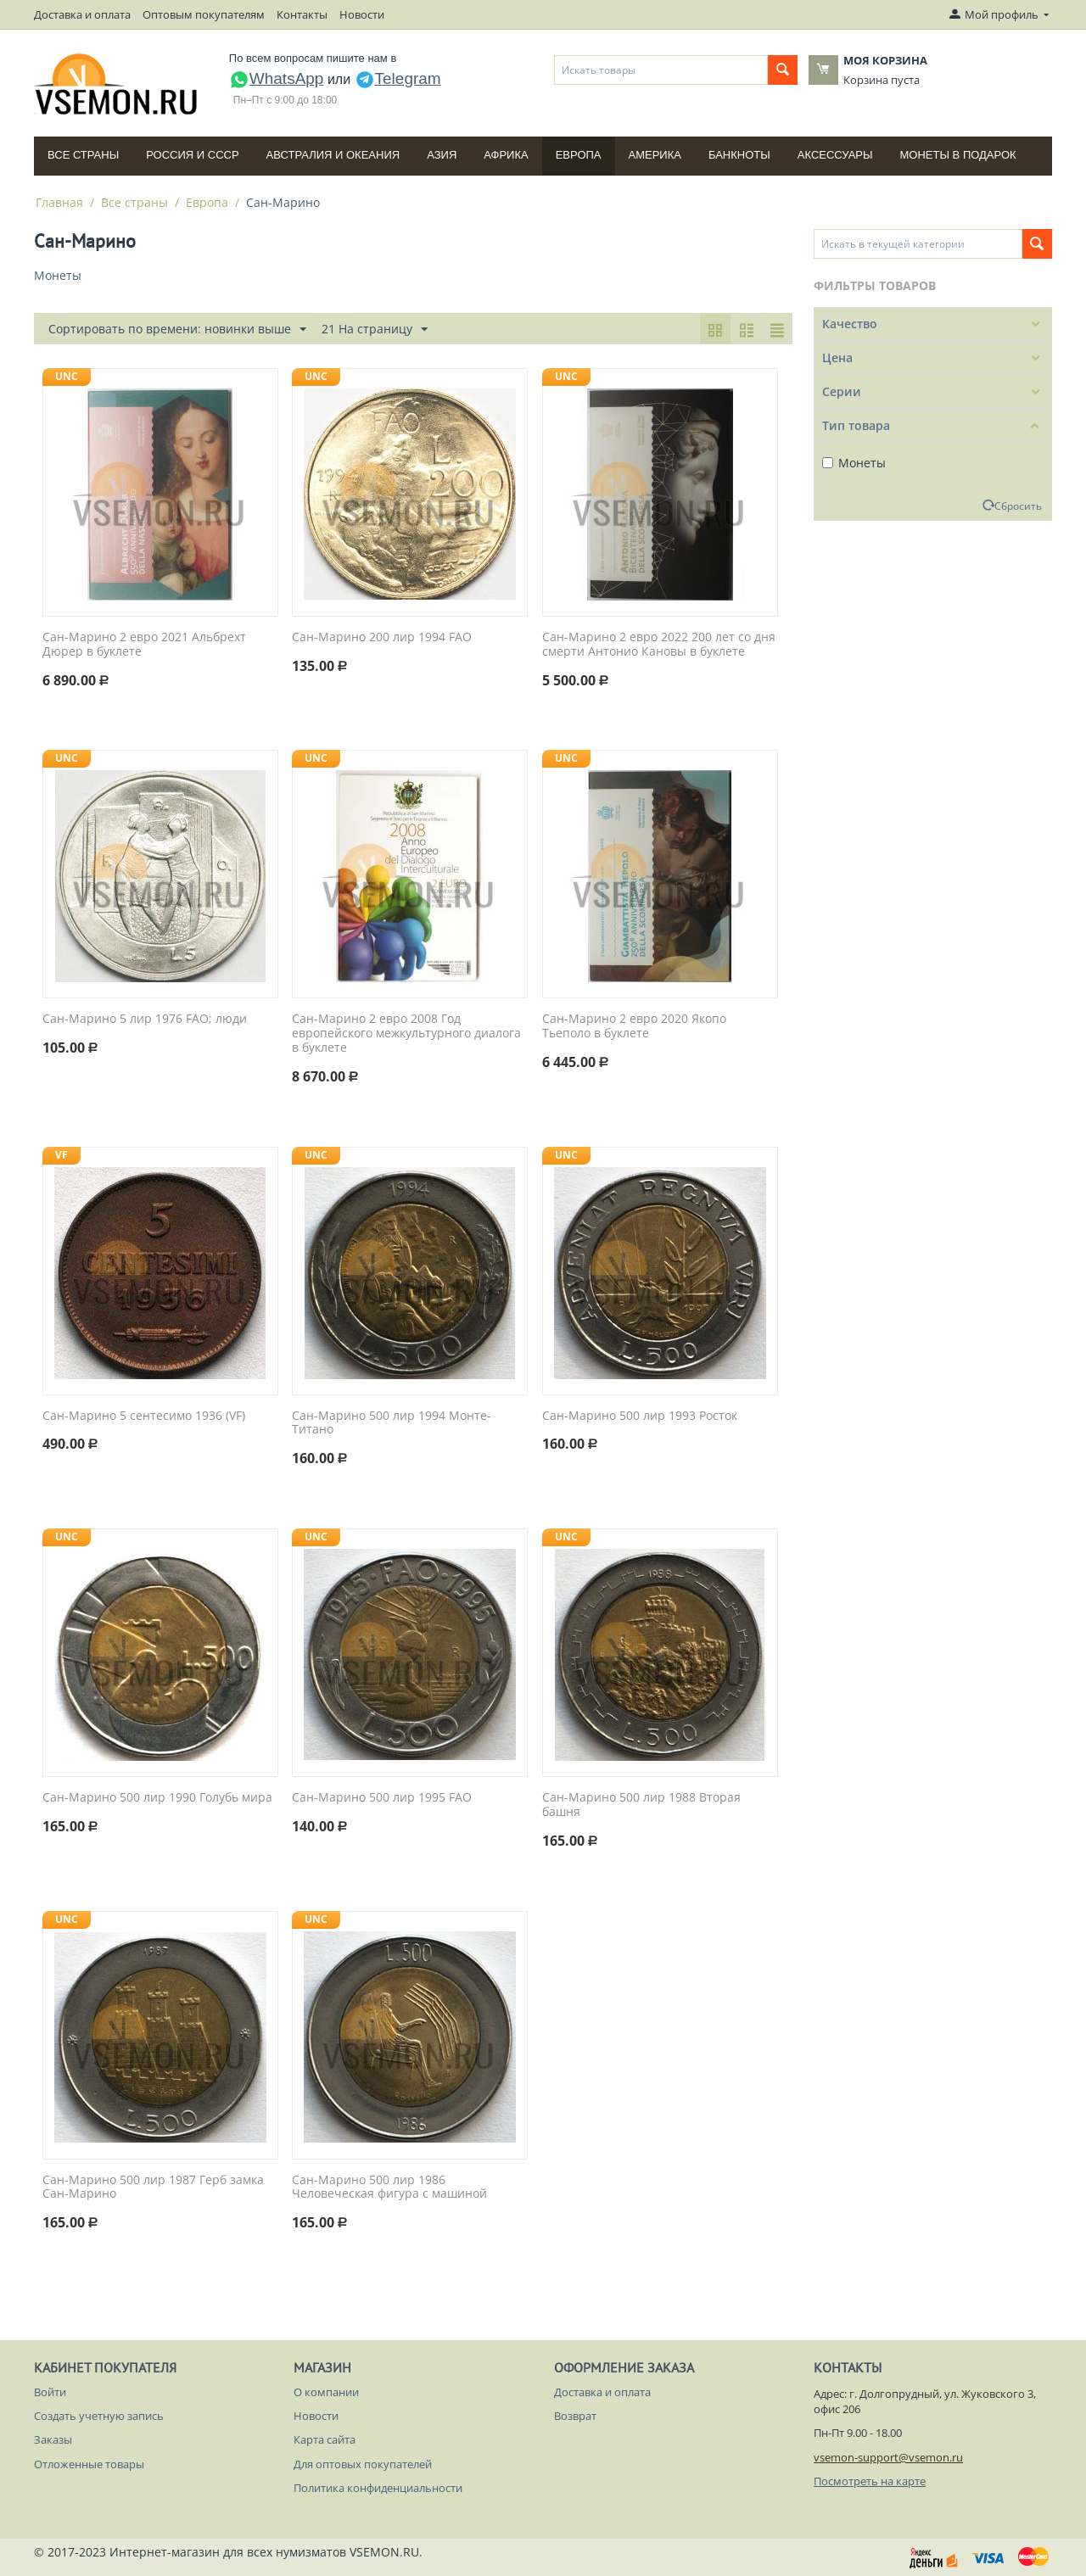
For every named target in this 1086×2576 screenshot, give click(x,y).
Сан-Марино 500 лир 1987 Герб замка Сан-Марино (153, 2187)
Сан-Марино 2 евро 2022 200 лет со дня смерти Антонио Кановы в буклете (658, 644)
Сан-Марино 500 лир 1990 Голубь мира (157, 1798)
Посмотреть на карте (870, 2481)
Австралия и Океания (333, 154)
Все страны (83, 154)
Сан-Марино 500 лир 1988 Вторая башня (641, 1805)
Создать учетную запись (99, 2415)
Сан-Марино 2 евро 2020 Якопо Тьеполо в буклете (634, 1026)
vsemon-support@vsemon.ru (888, 2457)
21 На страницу (375, 329)
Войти (50, 2392)
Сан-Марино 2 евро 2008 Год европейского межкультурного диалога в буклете (406, 1033)
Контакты (302, 14)
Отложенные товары (89, 2464)
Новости (361, 14)
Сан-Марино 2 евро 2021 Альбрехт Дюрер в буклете (144, 644)
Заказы (53, 2439)
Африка (506, 154)
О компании (326, 2392)
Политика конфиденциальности (378, 2487)
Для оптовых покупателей (363, 2464)
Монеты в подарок (958, 154)
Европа (579, 154)
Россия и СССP (192, 154)
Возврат (575, 2415)
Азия (441, 154)
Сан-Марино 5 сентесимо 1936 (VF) (143, 1416)
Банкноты (739, 154)
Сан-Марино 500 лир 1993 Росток (639, 1416)
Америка (655, 154)
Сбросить (1018, 505)
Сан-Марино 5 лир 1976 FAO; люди (144, 1019)
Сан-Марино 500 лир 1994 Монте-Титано (391, 1423)
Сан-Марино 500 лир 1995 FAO (382, 1798)
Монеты (854, 463)
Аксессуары (835, 154)
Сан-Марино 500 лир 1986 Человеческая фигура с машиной (389, 2187)
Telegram (398, 78)
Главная (59, 202)
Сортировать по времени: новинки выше (177, 329)
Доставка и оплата (82, 14)
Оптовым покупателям (204, 14)
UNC (66, 376)
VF (61, 1155)
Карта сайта (324, 2439)
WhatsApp (276, 78)
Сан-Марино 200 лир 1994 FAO (382, 637)
